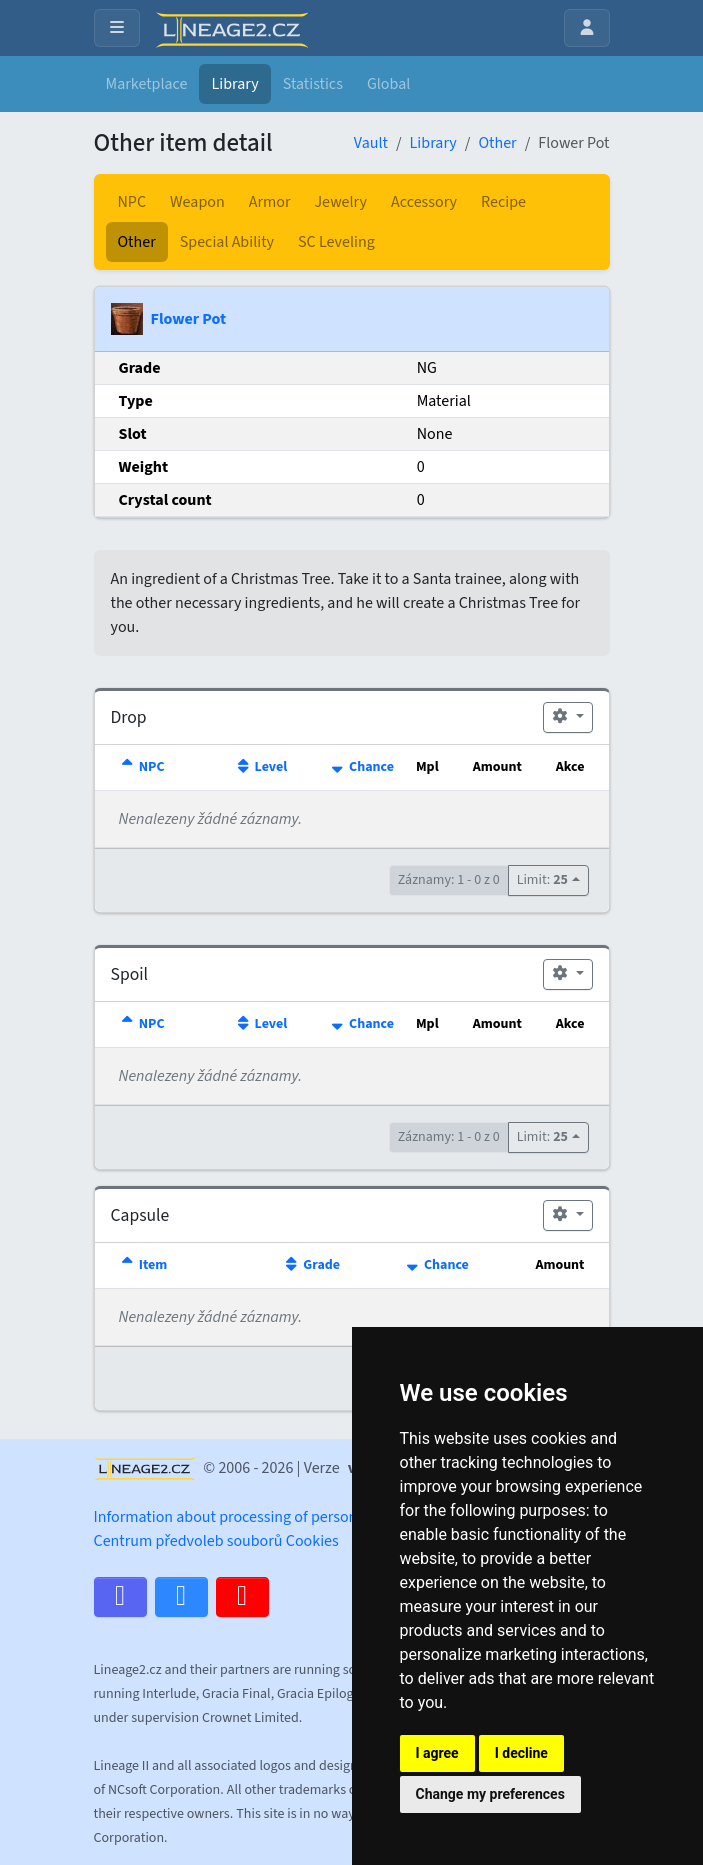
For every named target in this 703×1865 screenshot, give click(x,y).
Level (260, 767)
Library (234, 84)
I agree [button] (437, 1753)
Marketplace (147, 84)
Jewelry (340, 202)
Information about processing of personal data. (250, 1517)
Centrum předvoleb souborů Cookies (216, 1541)
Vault (371, 143)
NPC (132, 202)
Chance (361, 767)
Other (497, 143)
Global (388, 84)
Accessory (424, 202)
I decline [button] (521, 1753)
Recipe (503, 202)
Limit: (542, 880)
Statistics (313, 84)
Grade (311, 1265)
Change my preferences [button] (490, 1794)
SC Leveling (336, 242)
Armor (270, 202)
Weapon (197, 202)
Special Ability (227, 242)
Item (143, 1265)
